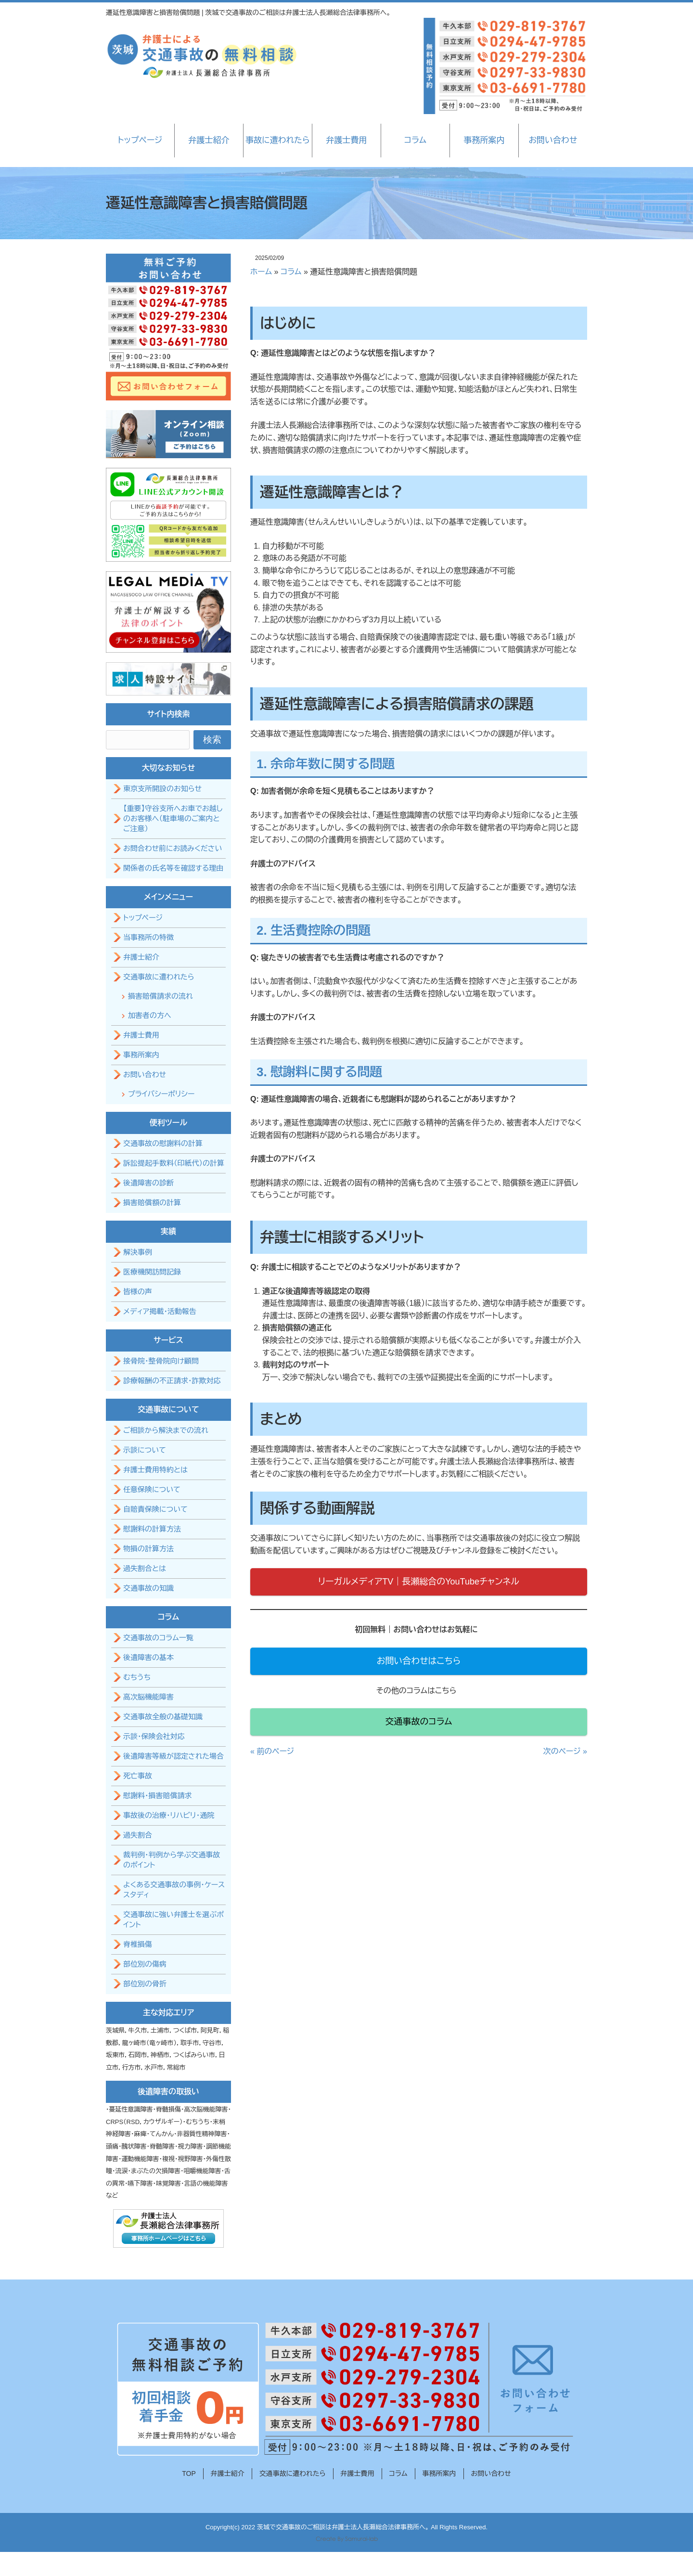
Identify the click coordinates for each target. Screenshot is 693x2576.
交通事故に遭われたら (158, 977)
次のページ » (565, 1751)
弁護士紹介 (208, 140)
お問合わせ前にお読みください (172, 848)
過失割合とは (144, 1568)
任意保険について (151, 1489)
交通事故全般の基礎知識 (163, 1717)
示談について (144, 1450)
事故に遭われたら (277, 140)
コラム (415, 140)
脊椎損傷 (137, 1944)
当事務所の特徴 (148, 937)
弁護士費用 (346, 140)
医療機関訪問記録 (152, 1272)
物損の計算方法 (148, 1549)
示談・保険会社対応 (154, 1736)
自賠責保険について (155, 1509)
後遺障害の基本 (148, 1657)
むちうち (137, 1677)
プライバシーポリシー (161, 1094)
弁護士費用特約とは (155, 1470)
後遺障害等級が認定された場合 (173, 1756)
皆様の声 (137, 1292)
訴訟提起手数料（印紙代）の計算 (173, 1163)
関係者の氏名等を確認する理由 (173, 868)
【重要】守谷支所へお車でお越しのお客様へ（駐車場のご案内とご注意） (173, 818)
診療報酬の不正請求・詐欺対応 (172, 1381)
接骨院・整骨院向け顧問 (161, 1361)
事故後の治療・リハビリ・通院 (168, 1815)
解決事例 (137, 1252)
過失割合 (137, 1835)
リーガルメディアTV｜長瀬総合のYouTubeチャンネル (418, 1581)
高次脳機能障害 (148, 1697)
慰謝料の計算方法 (152, 1529)
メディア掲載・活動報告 (159, 1311)
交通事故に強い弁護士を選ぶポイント (173, 1919)
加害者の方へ (149, 1015)
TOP (189, 2473)
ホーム (261, 272)
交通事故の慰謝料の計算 (163, 1143)
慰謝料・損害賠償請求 (157, 1795)
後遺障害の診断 (148, 1183)
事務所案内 (483, 140)
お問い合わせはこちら (419, 1661)
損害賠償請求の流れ (160, 996)
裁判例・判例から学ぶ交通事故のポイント (171, 1860)
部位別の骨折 (145, 1984)
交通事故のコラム (418, 1721)
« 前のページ (272, 1751)
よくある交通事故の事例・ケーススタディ (174, 1889)
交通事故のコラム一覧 (158, 1638)
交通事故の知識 (148, 1588)
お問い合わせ (552, 140)
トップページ (140, 140)
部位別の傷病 (145, 1964)
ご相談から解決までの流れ (165, 1430)
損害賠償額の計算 (152, 1202)
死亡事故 (137, 1776)
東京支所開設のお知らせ (162, 789)
